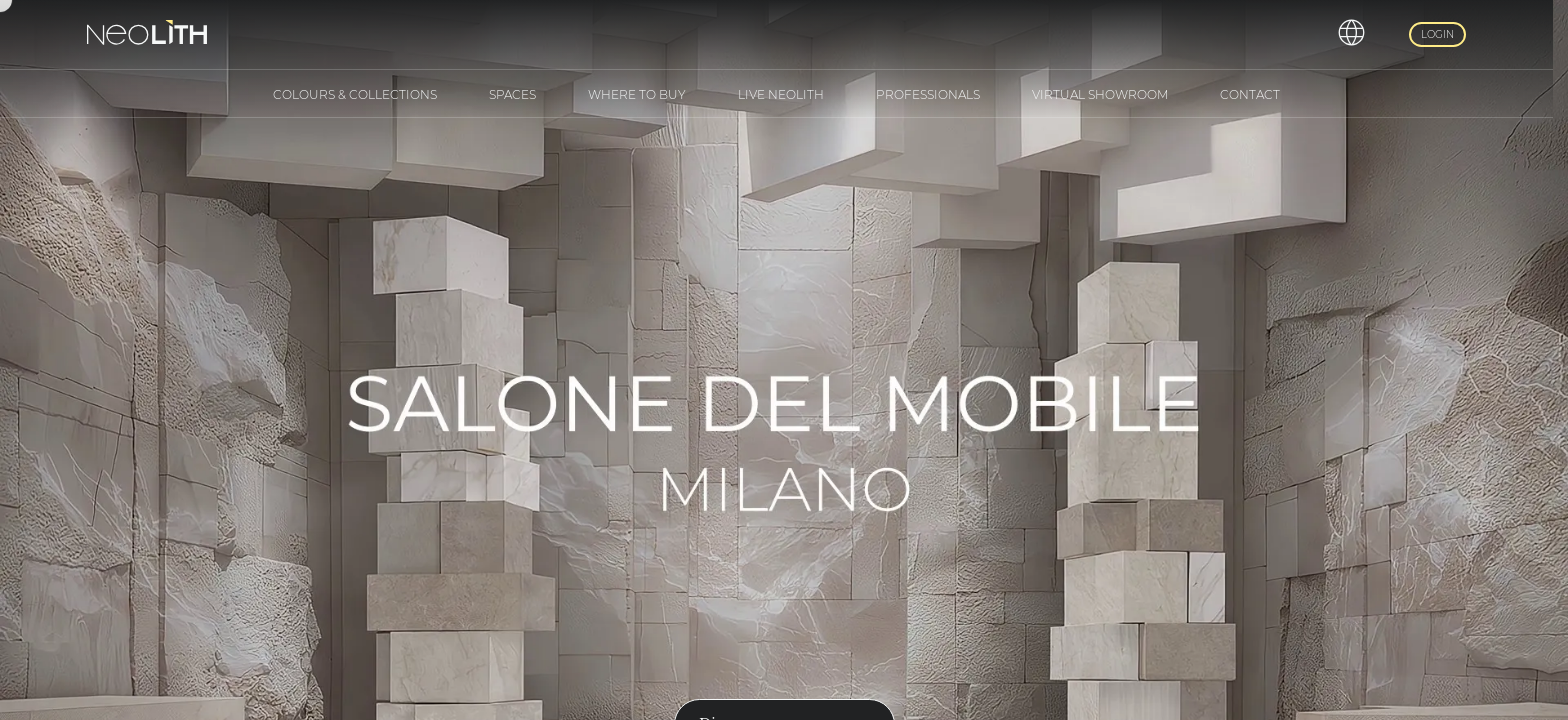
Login (1437, 34)
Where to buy (637, 94)
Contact (1250, 94)
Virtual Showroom (1100, 94)
